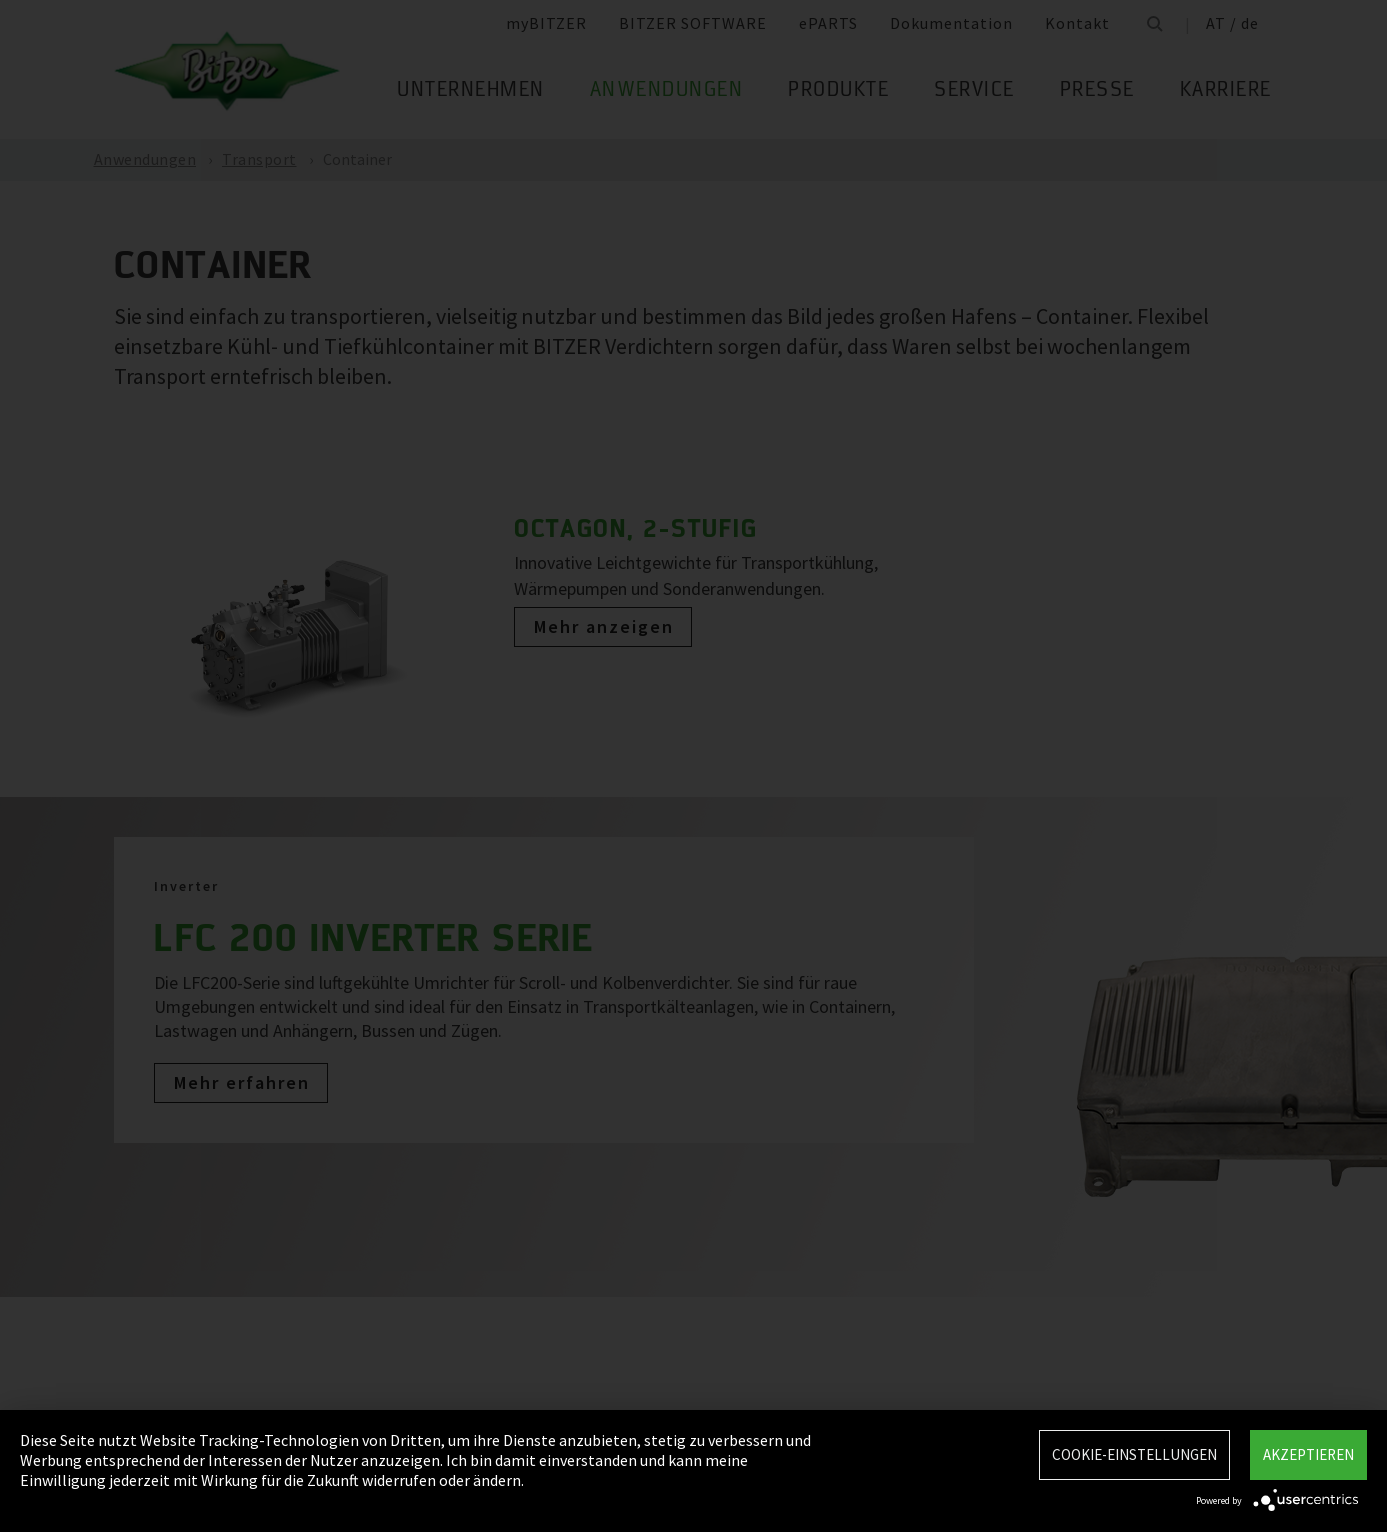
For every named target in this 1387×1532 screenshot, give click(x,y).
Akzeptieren (1308, 1454)
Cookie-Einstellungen (1134, 1454)
